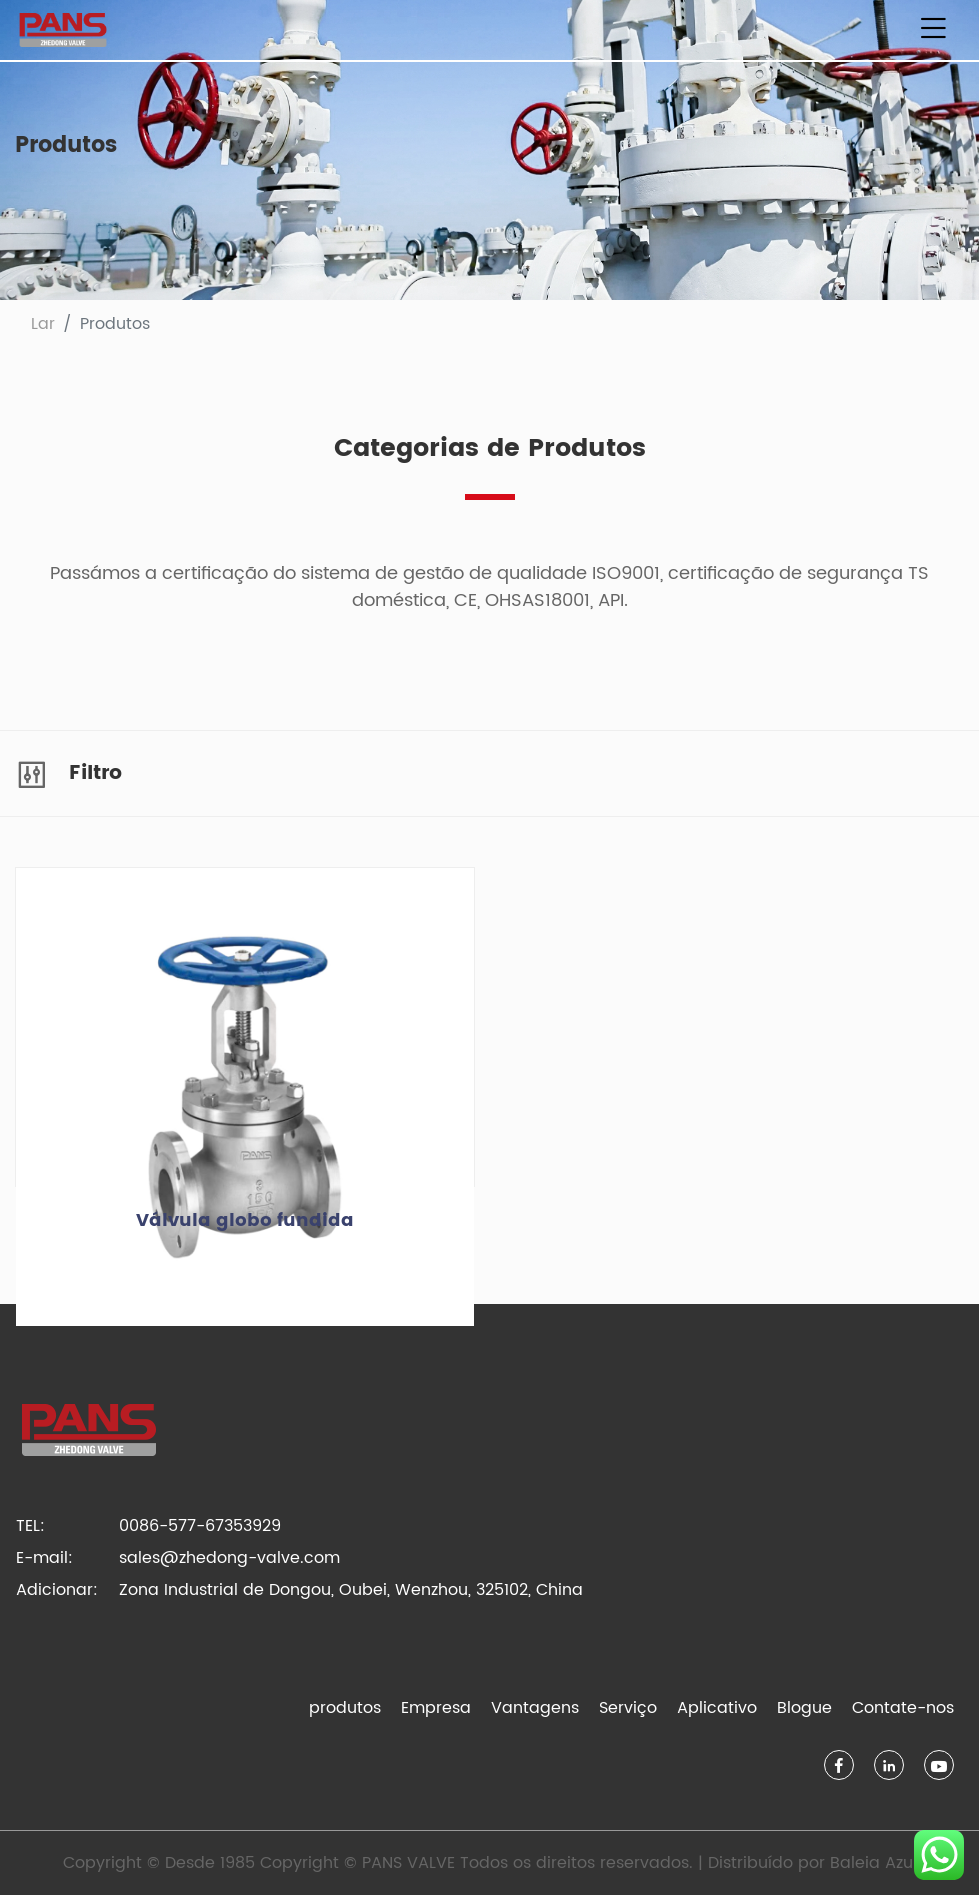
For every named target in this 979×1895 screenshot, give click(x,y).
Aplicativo (717, 1708)
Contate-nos (903, 1708)
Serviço (628, 1708)
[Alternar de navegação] (933, 30)
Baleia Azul (873, 1863)
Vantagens (535, 1708)
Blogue (804, 1708)
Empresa (436, 1708)
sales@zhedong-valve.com (229, 1558)
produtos (345, 1708)
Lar (43, 324)
